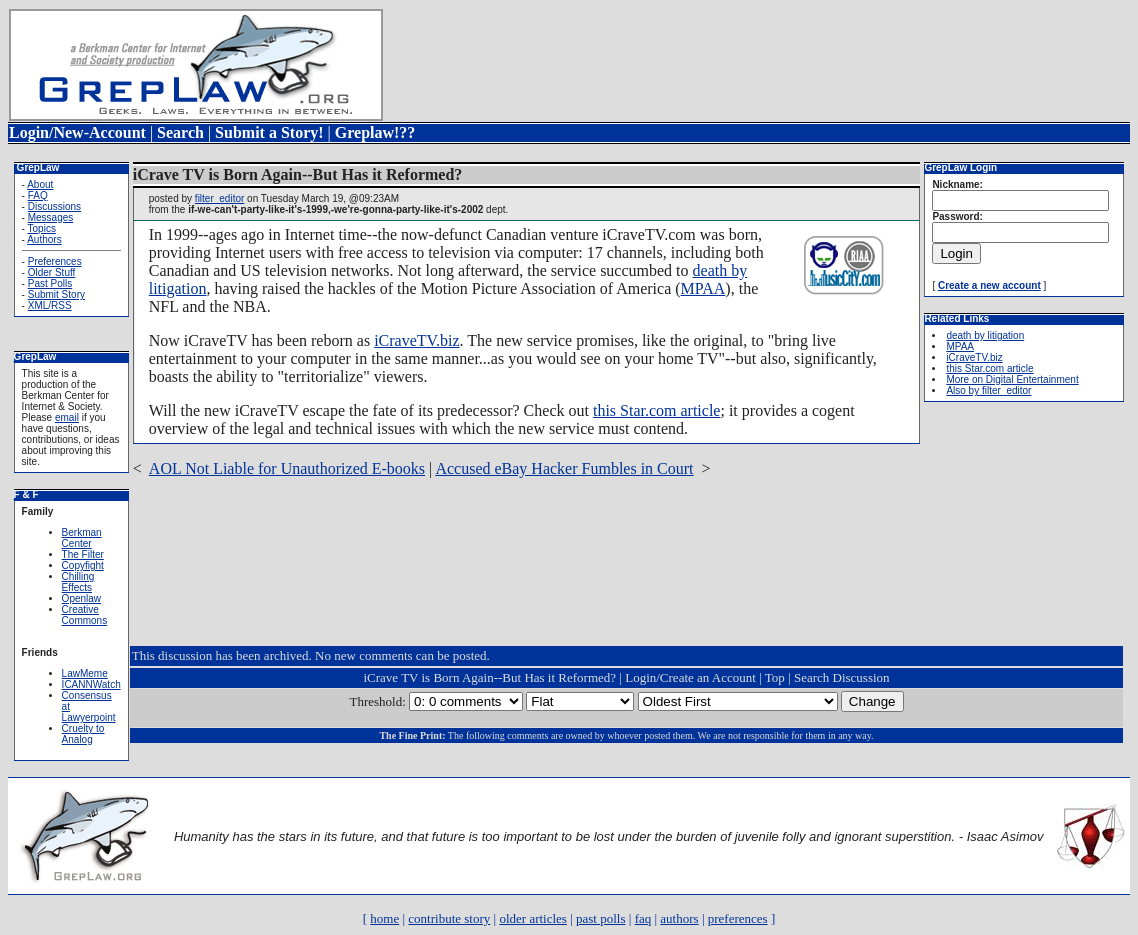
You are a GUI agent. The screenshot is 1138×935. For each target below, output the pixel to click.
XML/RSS (50, 305)
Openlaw (81, 598)
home (384, 918)
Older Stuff (52, 272)
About (40, 184)
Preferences (55, 261)
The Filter (83, 554)
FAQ (38, 195)
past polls (600, 918)
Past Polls (50, 283)
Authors (44, 239)
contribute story (449, 918)
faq (643, 918)
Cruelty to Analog (83, 734)
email (67, 417)
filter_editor (219, 198)
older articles (533, 918)
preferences (738, 918)
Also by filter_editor (988, 390)
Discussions (54, 206)
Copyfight (83, 565)
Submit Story (56, 294)
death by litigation (985, 335)
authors (679, 918)
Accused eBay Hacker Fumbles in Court (564, 468)
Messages (51, 217)
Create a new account (989, 285)
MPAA (703, 288)
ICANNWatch (91, 684)
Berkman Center (82, 538)
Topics (42, 228)
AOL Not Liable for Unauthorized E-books (287, 468)
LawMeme (85, 673)
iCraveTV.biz (416, 340)
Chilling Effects (78, 582)
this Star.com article (657, 410)
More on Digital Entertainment (1012, 379)
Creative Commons (85, 615)
